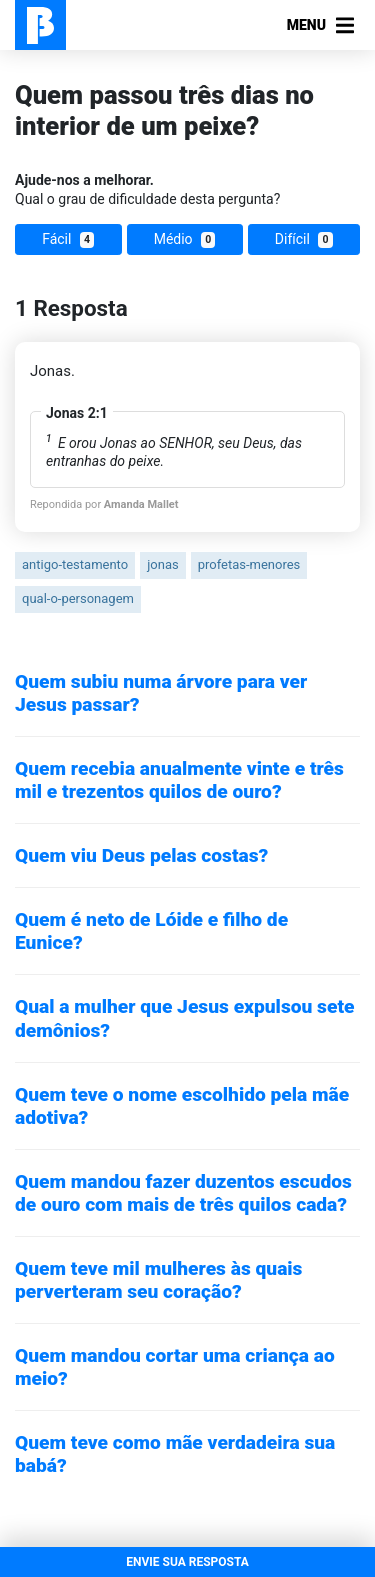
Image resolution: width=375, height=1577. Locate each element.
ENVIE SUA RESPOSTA (187, 1562)
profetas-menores (249, 564)
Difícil (304, 239)
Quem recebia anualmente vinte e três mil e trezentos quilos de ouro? (179, 780)
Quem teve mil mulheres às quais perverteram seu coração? (158, 1280)
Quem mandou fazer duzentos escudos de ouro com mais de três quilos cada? (183, 1193)
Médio (185, 239)
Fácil (68, 239)
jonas (162, 564)
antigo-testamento (75, 564)
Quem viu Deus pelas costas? (141, 855)
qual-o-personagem (78, 598)
